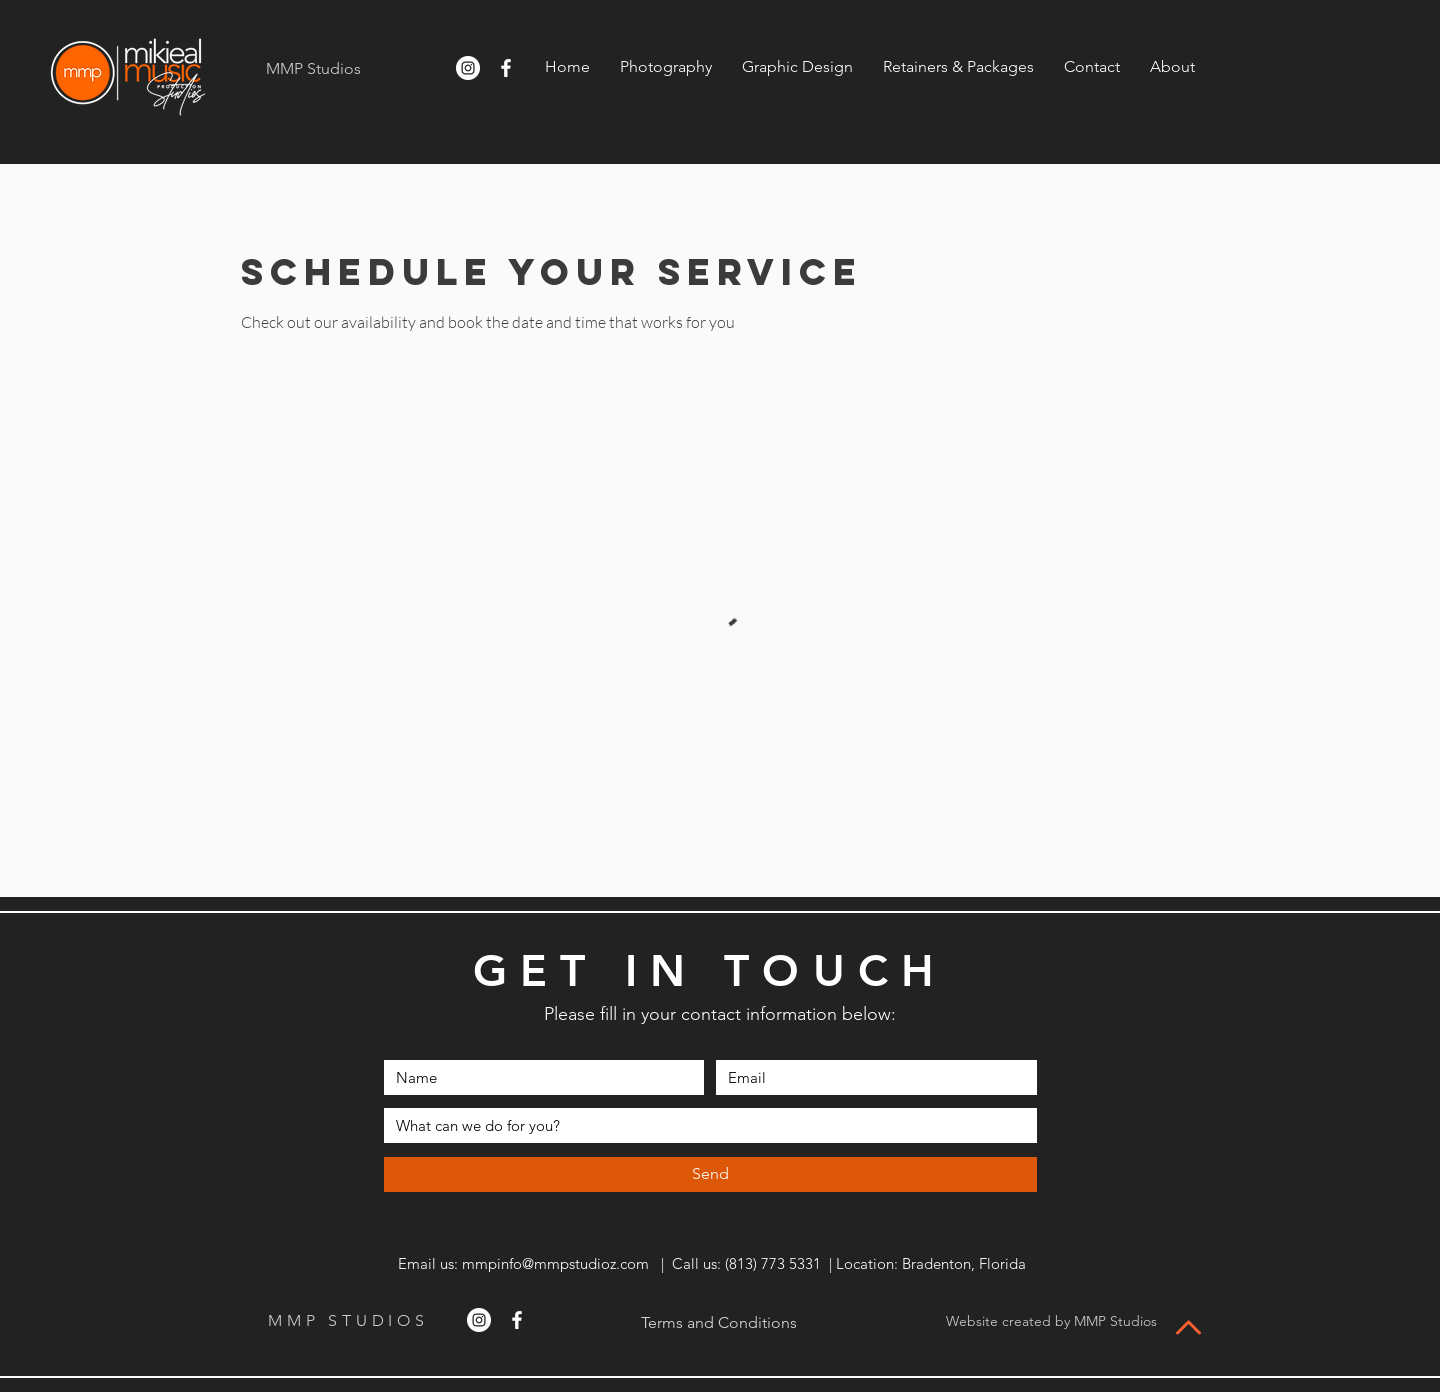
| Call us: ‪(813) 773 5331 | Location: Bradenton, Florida (837, 1263)
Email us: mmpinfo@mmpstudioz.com (521, 1263)
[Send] (710, 1174)
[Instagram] (468, 68)
